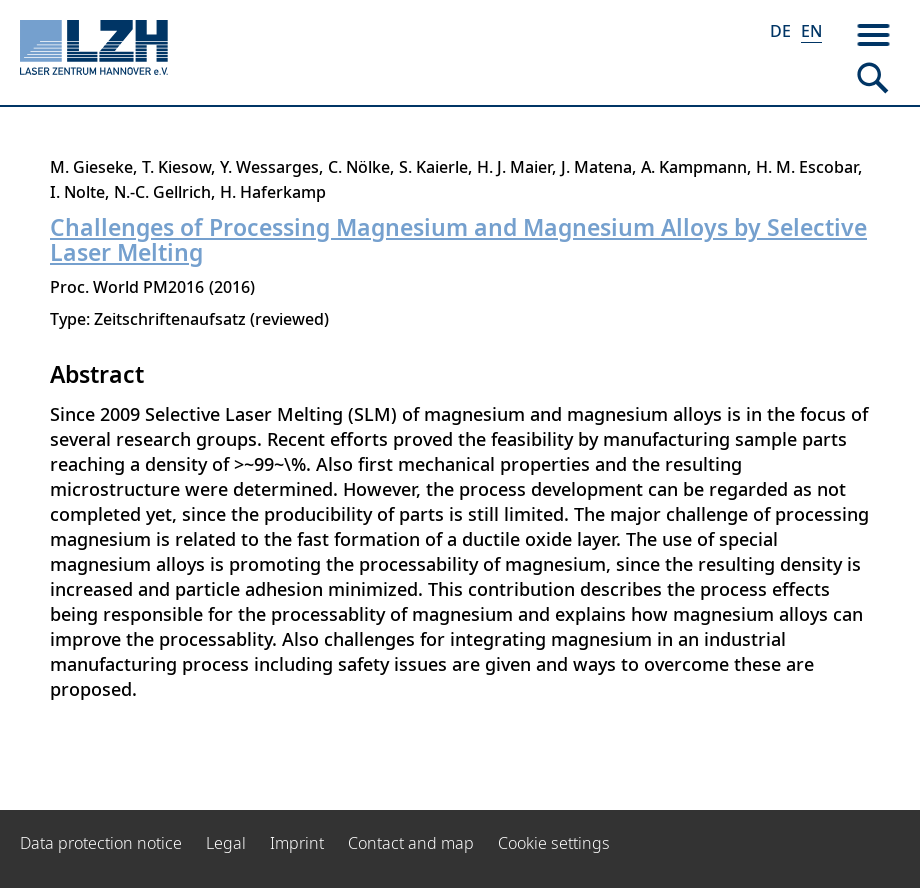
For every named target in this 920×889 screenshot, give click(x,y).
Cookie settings (554, 843)
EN (811, 31)
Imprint (297, 843)
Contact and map (411, 843)
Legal (226, 843)
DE (780, 31)
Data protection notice (101, 843)
